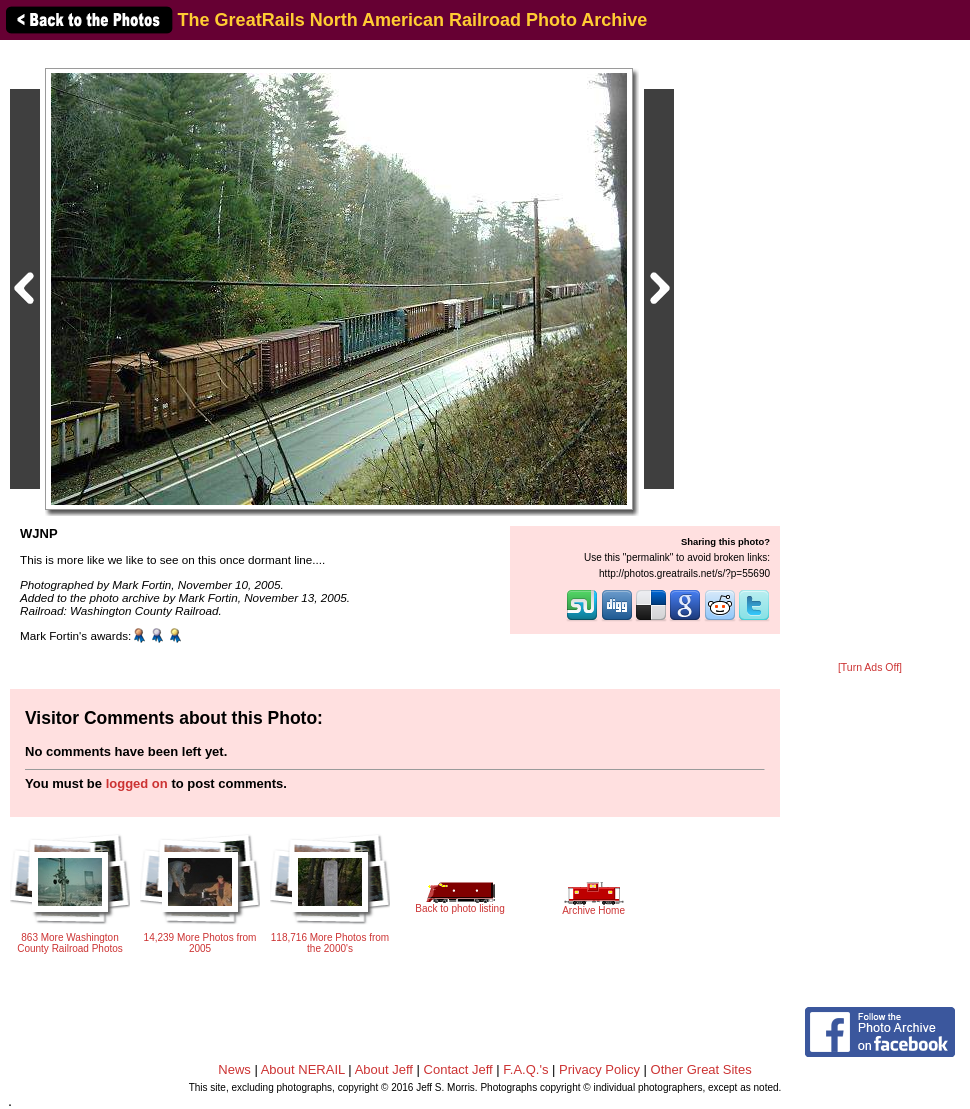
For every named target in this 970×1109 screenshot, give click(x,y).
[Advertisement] (870, 352)
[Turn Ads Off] (870, 667)
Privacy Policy (599, 1069)
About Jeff (384, 1069)
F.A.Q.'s (525, 1069)
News (234, 1069)
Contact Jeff (458, 1069)
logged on (137, 783)
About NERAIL (303, 1069)
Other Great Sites (701, 1069)
